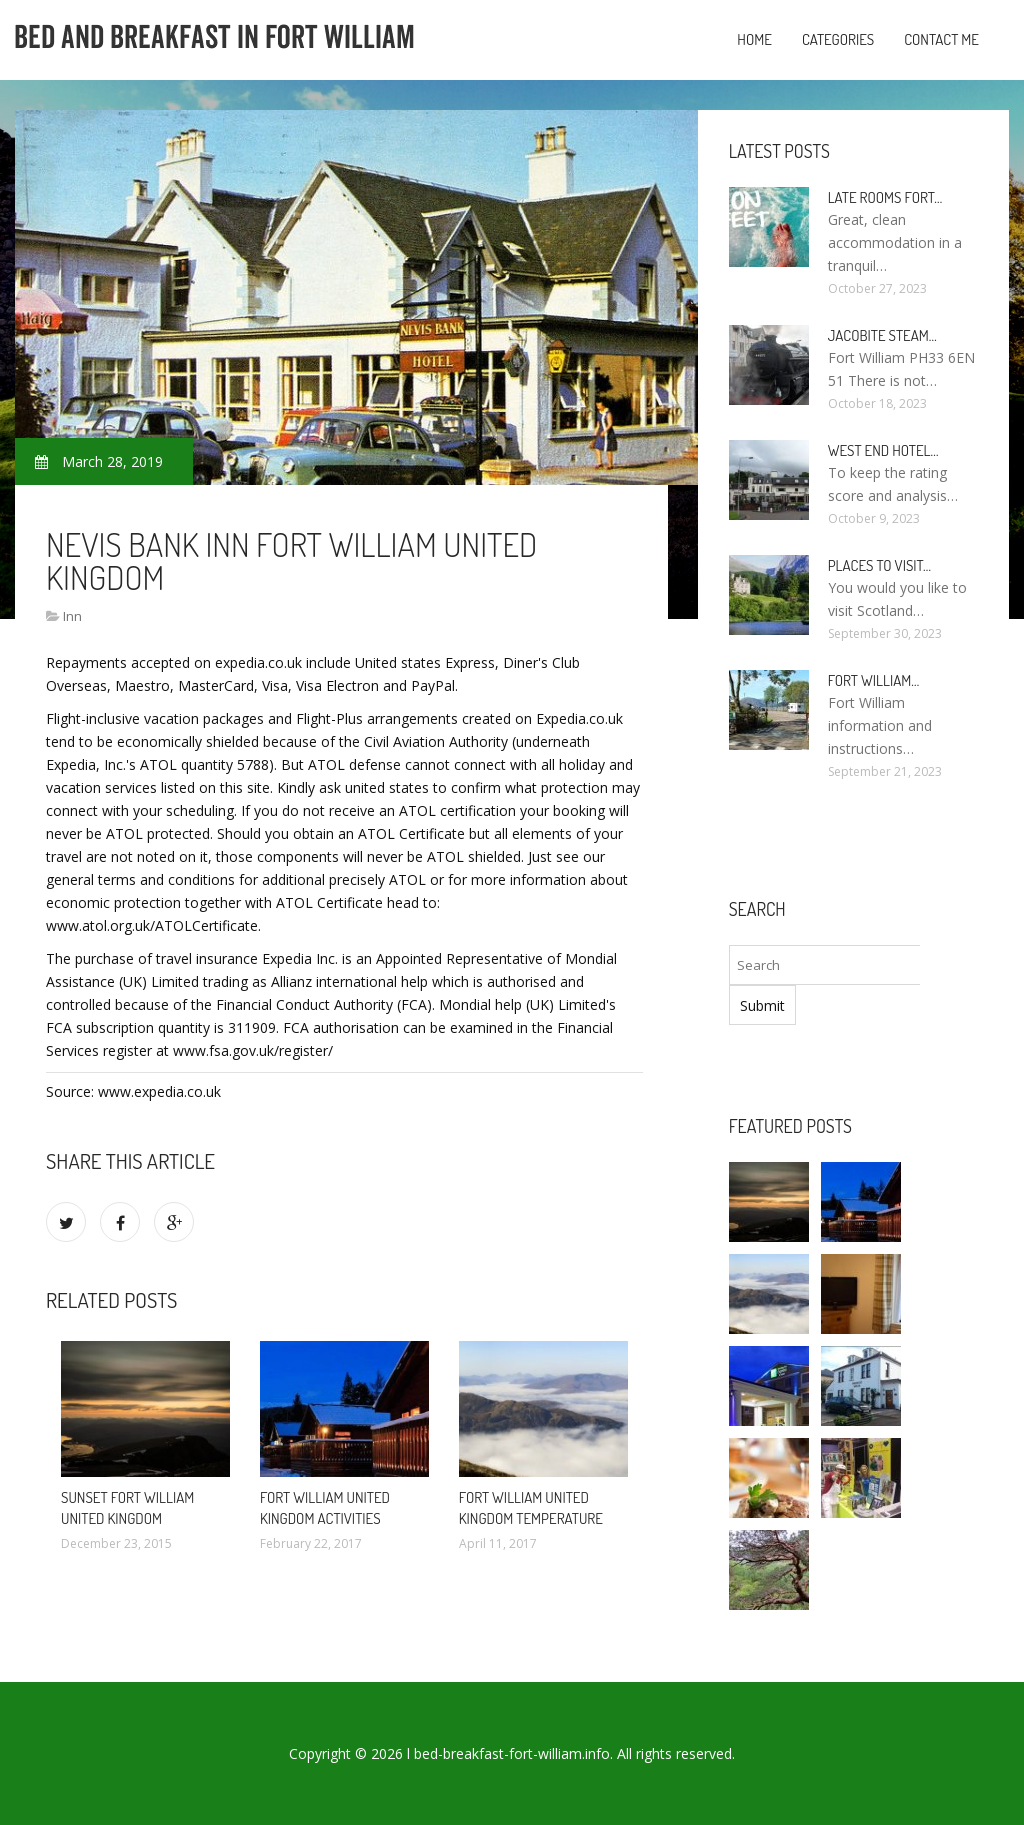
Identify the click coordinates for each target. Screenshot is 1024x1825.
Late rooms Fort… (885, 197)
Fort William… (874, 680)
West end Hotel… (883, 450)
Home (754, 39)
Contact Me (941, 39)
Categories (838, 39)
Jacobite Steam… (882, 335)
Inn (72, 616)
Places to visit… (879, 565)
